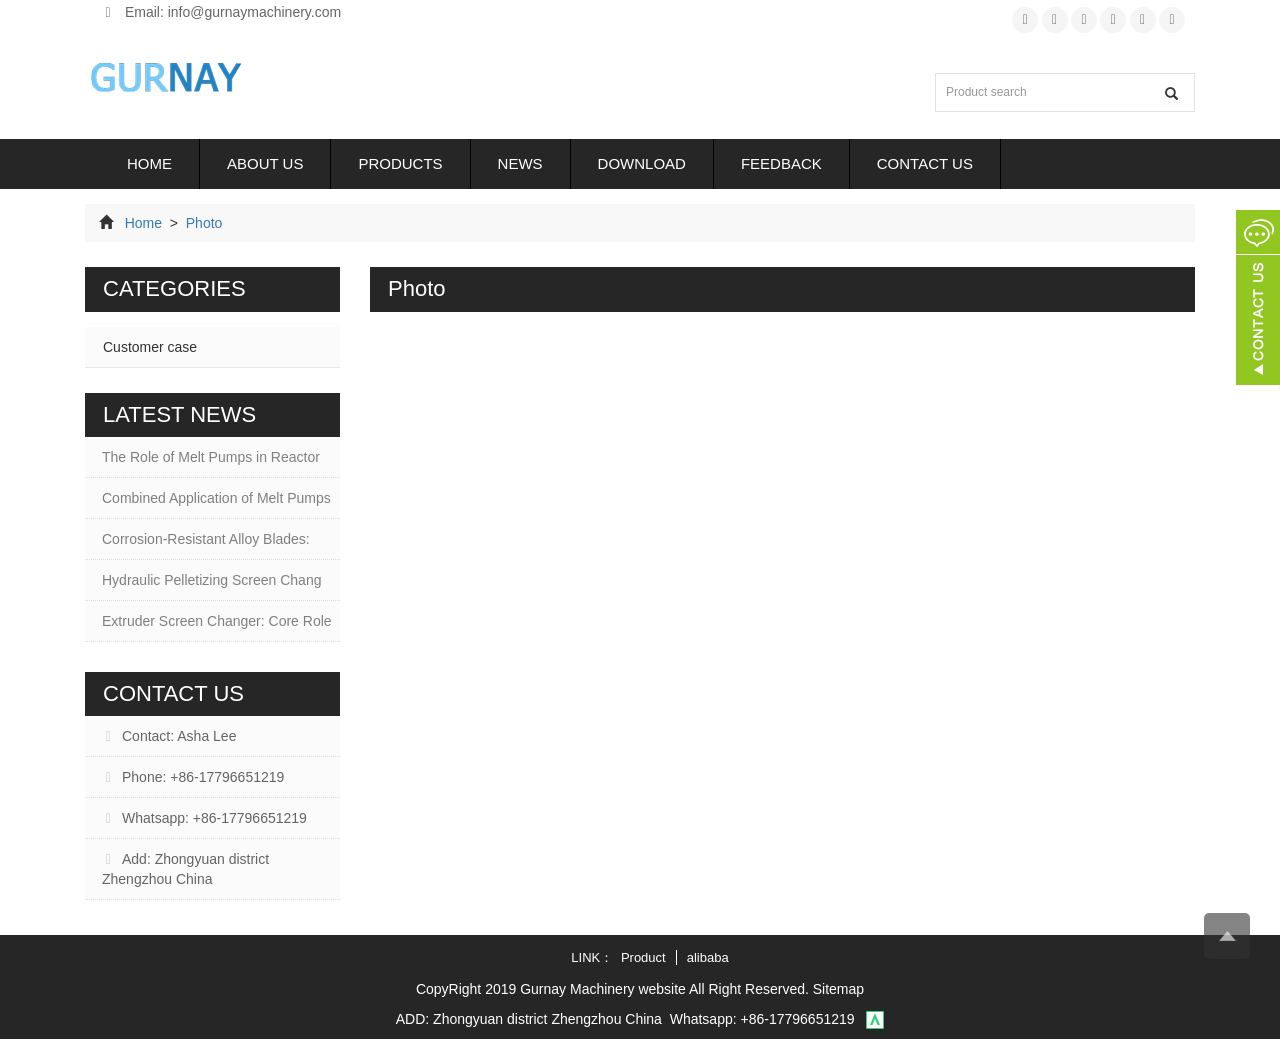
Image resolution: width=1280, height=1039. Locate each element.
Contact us (925, 163)
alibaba (708, 957)
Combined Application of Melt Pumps (216, 498)
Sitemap (838, 989)
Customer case (150, 347)
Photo (202, 223)
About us (265, 163)
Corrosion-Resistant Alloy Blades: (206, 539)
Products (400, 163)
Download (642, 163)
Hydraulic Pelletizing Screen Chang (211, 580)
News (520, 163)
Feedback (781, 163)
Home (149, 163)
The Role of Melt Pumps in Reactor (211, 457)
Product (643, 957)
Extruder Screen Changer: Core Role (217, 621)
